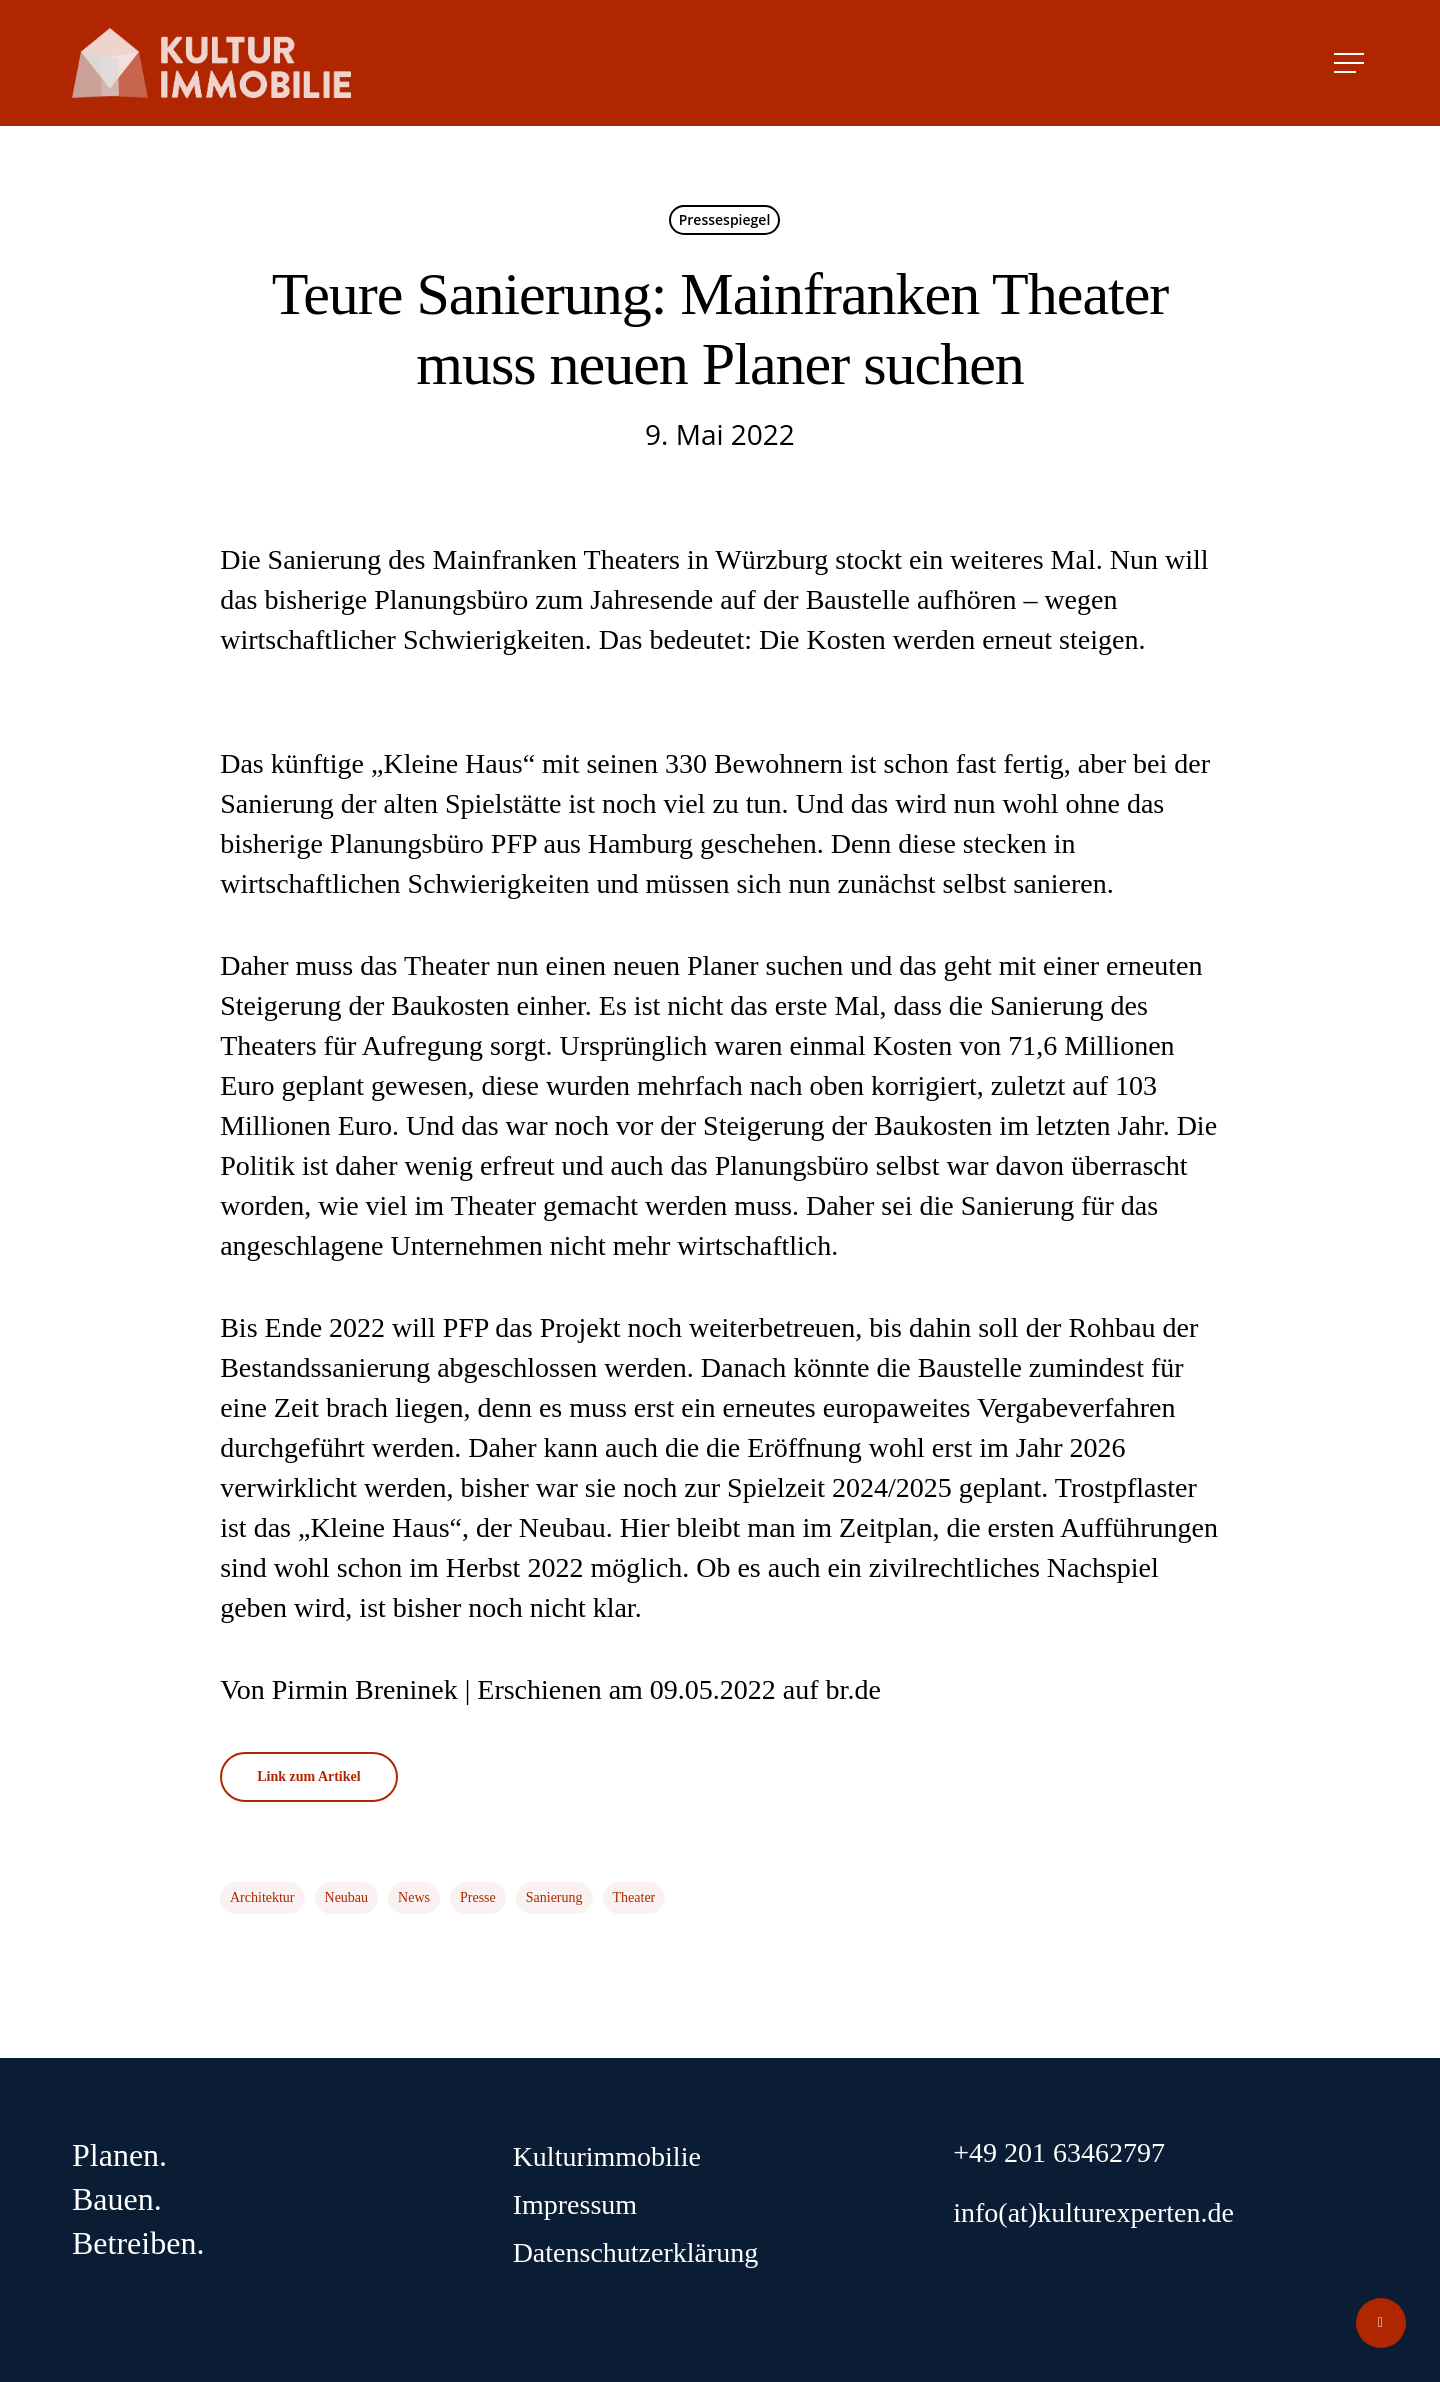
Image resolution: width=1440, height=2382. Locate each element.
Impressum (575, 2204)
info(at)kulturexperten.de (1093, 2212)
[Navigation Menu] (1351, 63)
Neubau (347, 1897)
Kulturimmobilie (607, 2156)
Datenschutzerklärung (636, 2252)
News (414, 1897)
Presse (478, 1897)
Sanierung (554, 1897)
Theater (634, 1897)
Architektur (262, 1897)
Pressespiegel (725, 219)
